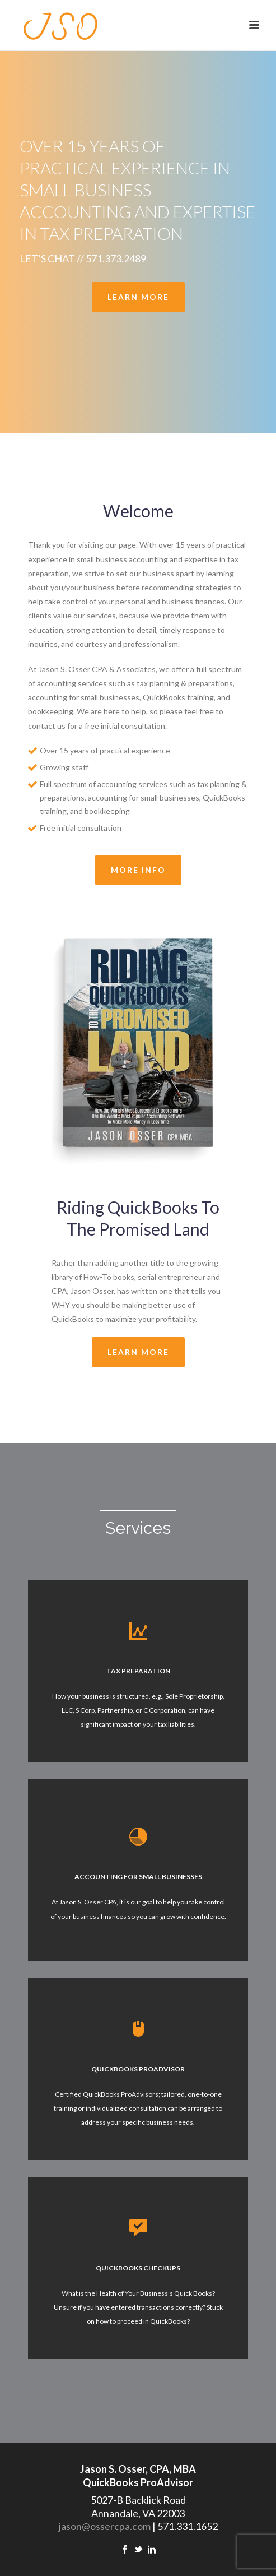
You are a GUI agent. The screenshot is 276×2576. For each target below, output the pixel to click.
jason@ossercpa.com (105, 2526)
